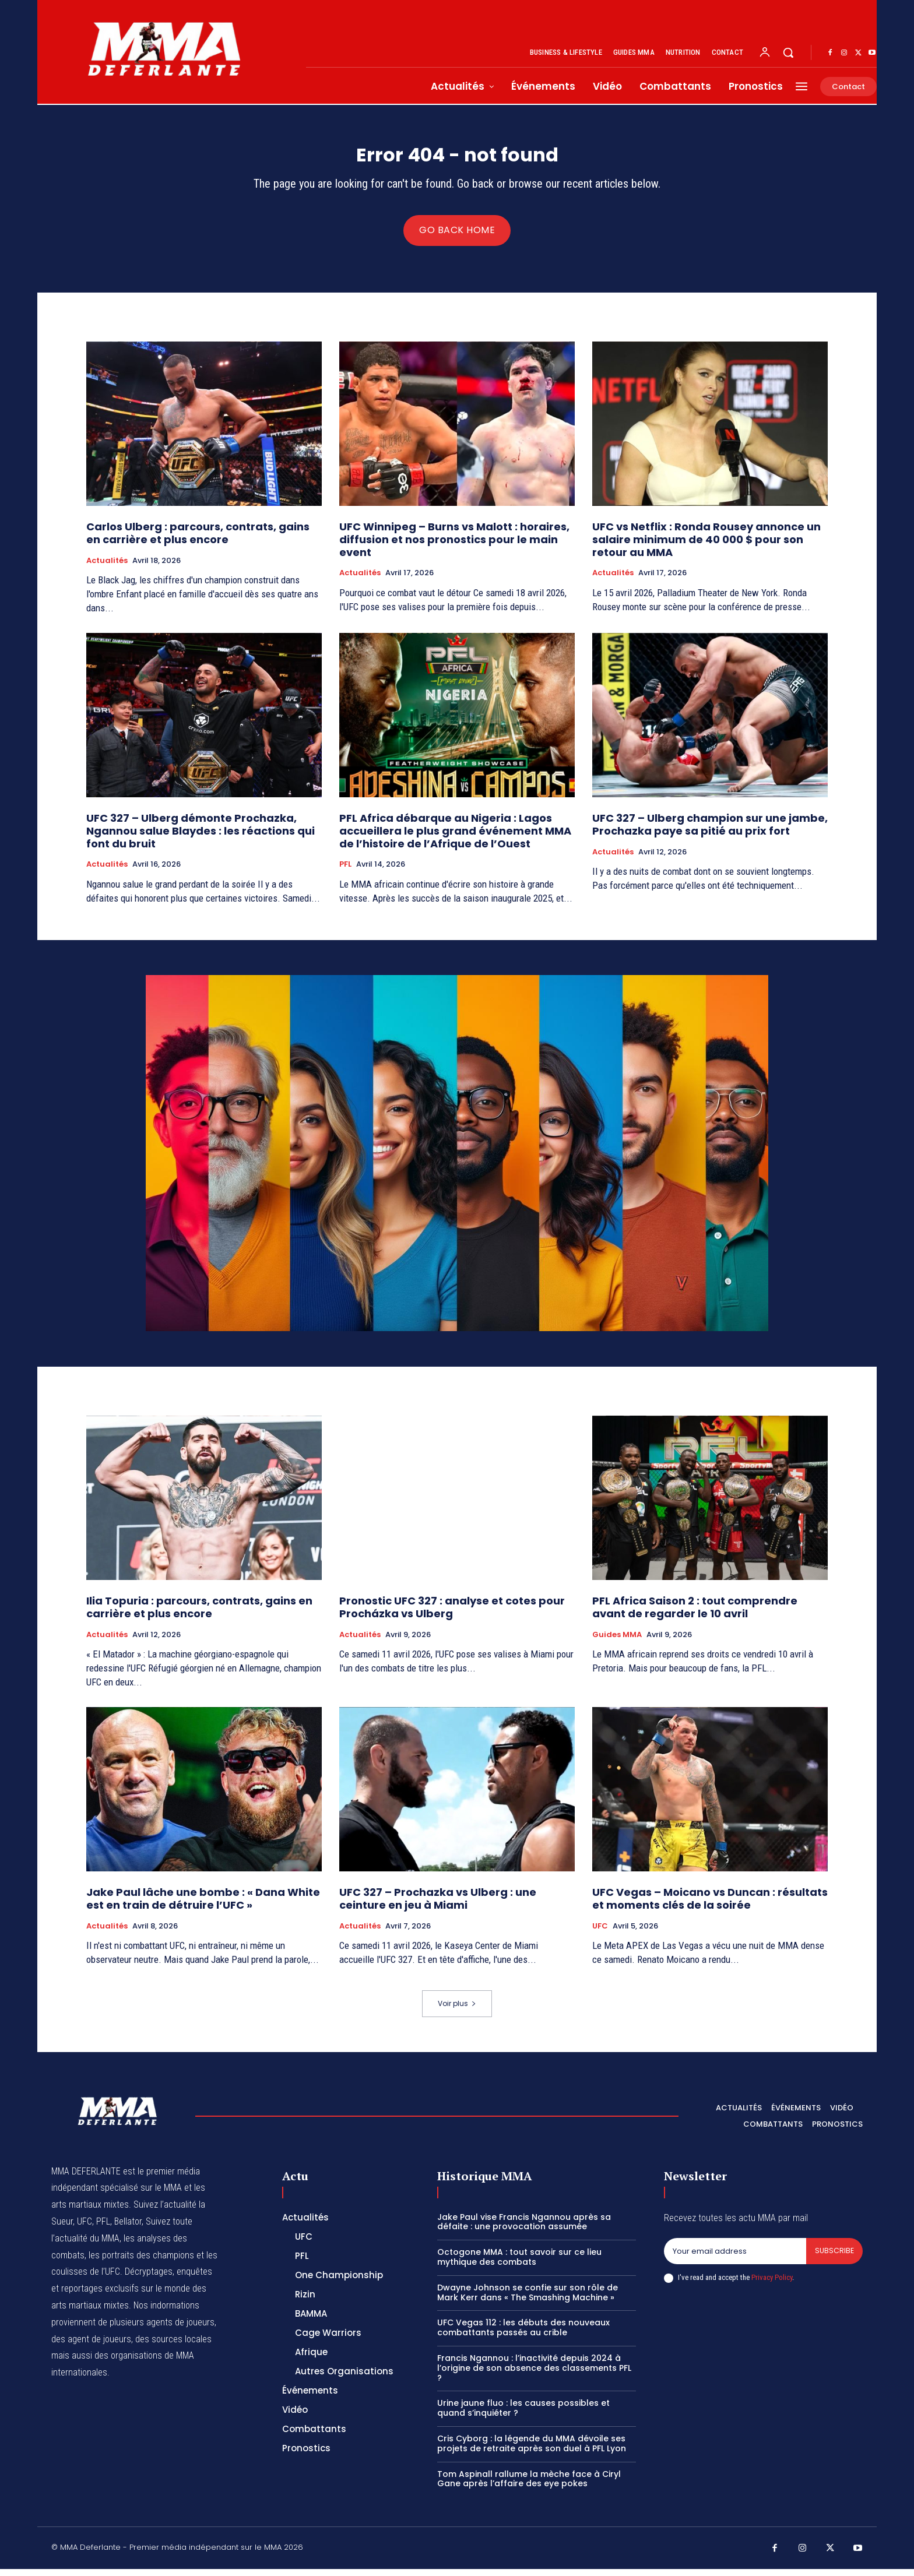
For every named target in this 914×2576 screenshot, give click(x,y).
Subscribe (834, 2258)
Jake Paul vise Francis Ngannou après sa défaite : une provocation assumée (524, 2229)
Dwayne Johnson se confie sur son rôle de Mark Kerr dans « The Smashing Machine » (527, 2300)
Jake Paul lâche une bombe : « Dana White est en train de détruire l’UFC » (203, 1906)
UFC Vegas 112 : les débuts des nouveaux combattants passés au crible (523, 2335)
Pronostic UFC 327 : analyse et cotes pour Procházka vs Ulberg (452, 1614)
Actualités (107, 567)
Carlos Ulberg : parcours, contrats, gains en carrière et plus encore (198, 540)
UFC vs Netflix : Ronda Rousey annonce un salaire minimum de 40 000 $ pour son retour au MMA (706, 546)
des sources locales (173, 2346)
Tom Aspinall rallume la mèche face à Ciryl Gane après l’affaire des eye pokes (529, 2486)
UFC (600, 1933)
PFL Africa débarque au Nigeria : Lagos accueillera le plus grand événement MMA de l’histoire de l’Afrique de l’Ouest (455, 838)
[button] (788, 52)
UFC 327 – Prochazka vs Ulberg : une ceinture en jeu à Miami (437, 1906)
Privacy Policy (771, 2285)
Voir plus (457, 2011)
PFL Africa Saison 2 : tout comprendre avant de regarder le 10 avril (694, 1614)
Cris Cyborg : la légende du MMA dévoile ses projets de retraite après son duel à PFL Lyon (531, 2451)
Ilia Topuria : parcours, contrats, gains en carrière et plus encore (199, 1614)
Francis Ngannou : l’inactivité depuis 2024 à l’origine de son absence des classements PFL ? (534, 2375)
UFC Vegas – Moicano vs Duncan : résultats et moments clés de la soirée (710, 1906)
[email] (734, 2259)
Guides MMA (617, 1641)
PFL (345, 872)
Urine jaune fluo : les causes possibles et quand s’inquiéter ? (523, 2415)
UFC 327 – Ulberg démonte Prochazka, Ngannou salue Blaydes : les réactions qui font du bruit (200, 838)
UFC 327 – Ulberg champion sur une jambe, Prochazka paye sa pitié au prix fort (710, 832)
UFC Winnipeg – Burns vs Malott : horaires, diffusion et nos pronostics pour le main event (454, 546)
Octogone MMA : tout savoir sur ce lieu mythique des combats (519, 2264)
